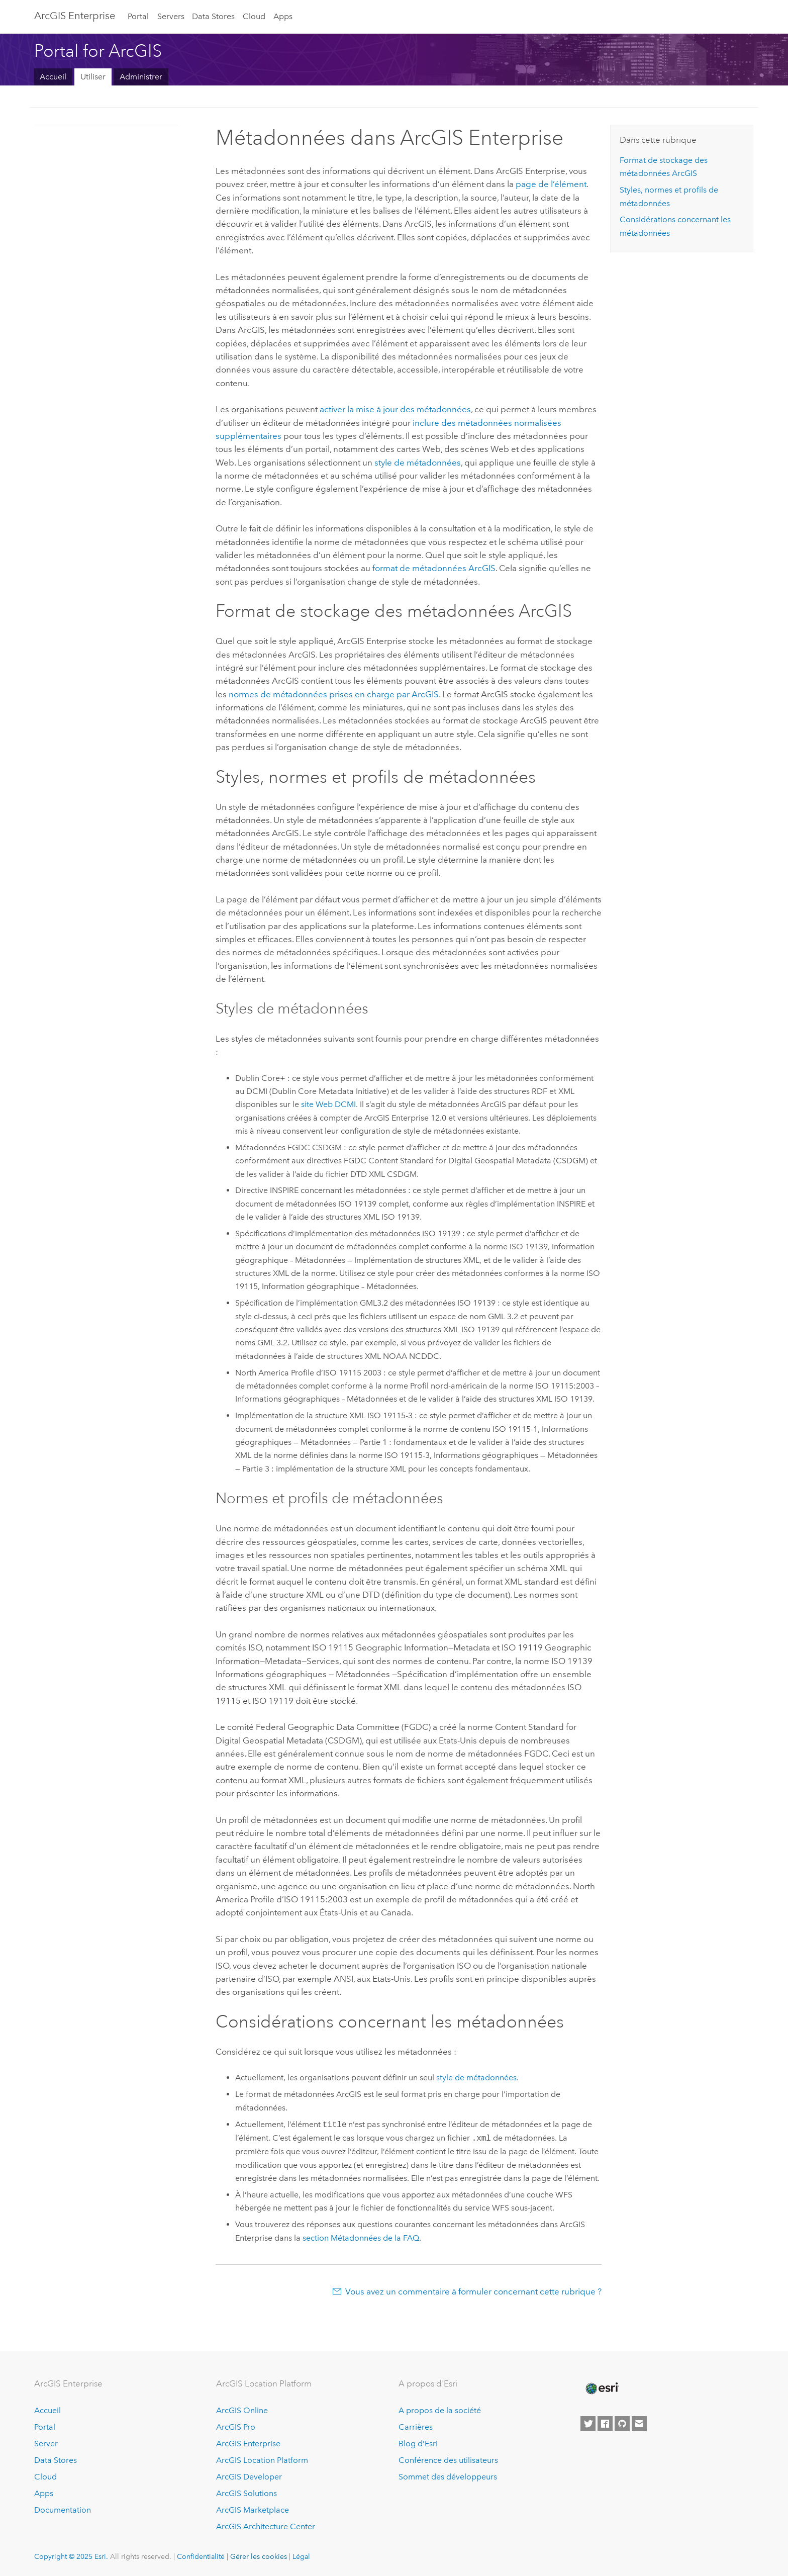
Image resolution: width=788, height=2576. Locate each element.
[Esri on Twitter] (588, 2423)
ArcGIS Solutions (246, 2493)
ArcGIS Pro (235, 2427)
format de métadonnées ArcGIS (434, 568)
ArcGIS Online (242, 2410)
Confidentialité (201, 2556)
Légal (301, 2556)
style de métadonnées (417, 462)
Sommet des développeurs (448, 2476)
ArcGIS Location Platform (262, 2460)
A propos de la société (440, 2410)
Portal (138, 16)
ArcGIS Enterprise (74, 16)
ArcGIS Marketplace (252, 2510)
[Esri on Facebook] (605, 2423)
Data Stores (213, 16)
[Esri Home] (601, 2388)
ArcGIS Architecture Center (265, 2526)
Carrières (416, 2427)
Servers (170, 16)
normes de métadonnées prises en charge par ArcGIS (334, 694)
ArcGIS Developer (249, 2476)
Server (46, 2443)
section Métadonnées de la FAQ (361, 2238)
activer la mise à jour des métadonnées (395, 409)
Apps (282, 16)
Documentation (62, 2510)
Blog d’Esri (418, 2443)
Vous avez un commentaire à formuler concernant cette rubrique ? (473, 2291)
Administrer (141, 76)
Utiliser (93, 76)
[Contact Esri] (639, 2423)
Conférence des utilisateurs (448, 2460)
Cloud (254, 16)
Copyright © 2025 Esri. (71, 2556)
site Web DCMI (328, 1104)
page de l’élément (551, 184)
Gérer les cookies (258, 2556)
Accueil (53, 76)
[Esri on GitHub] (622, 2423)
